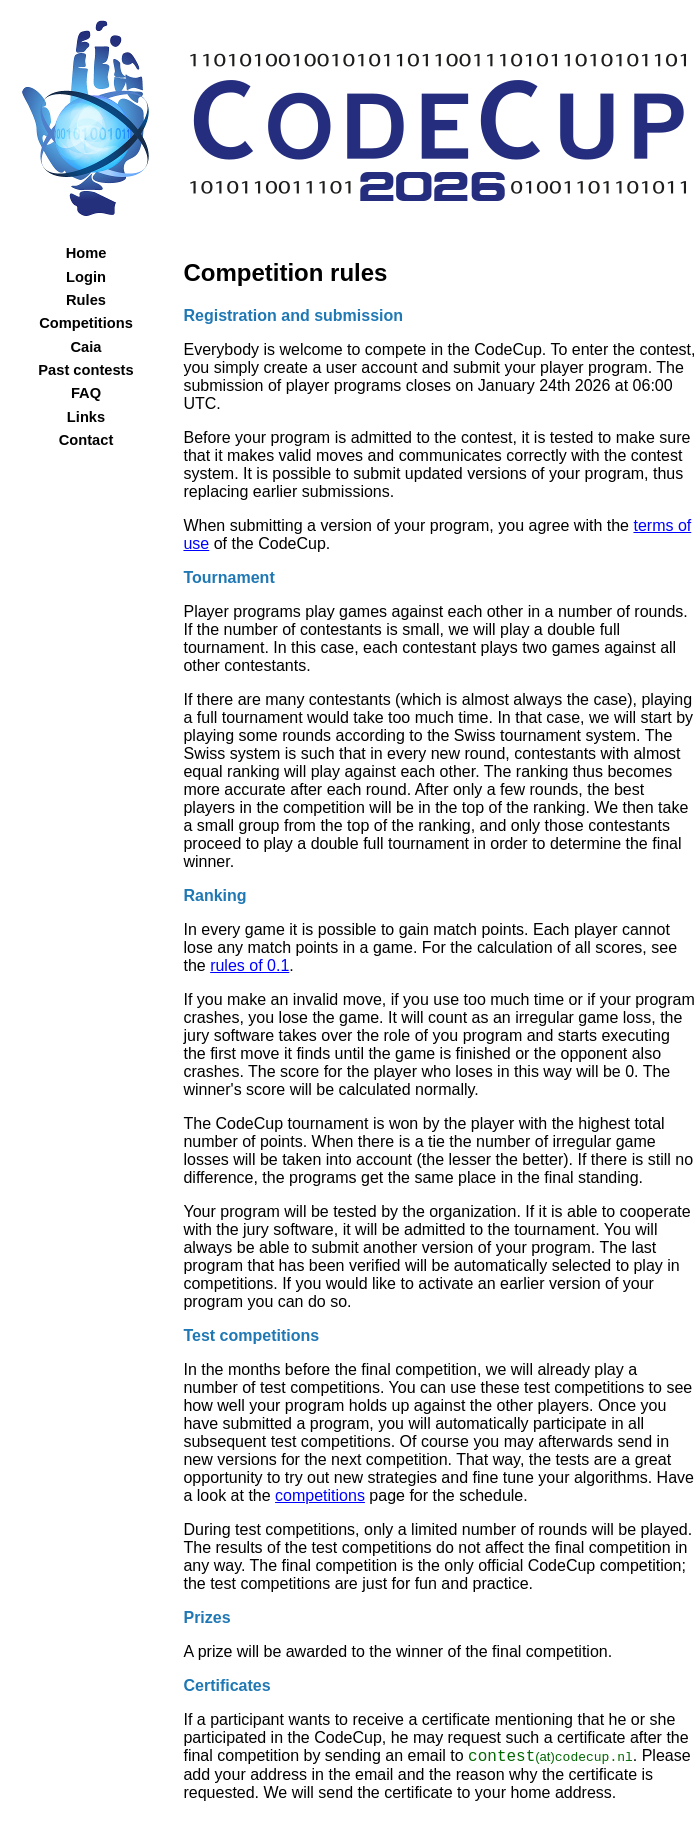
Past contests (85, 370)
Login (86, 277)
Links (86, 417)
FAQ (86, 393)
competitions (320, 1495)
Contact (86, 440)
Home (86, 253)
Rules (86, 300)
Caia (86, 347)
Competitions (86, 323)
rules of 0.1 (249, 965)
